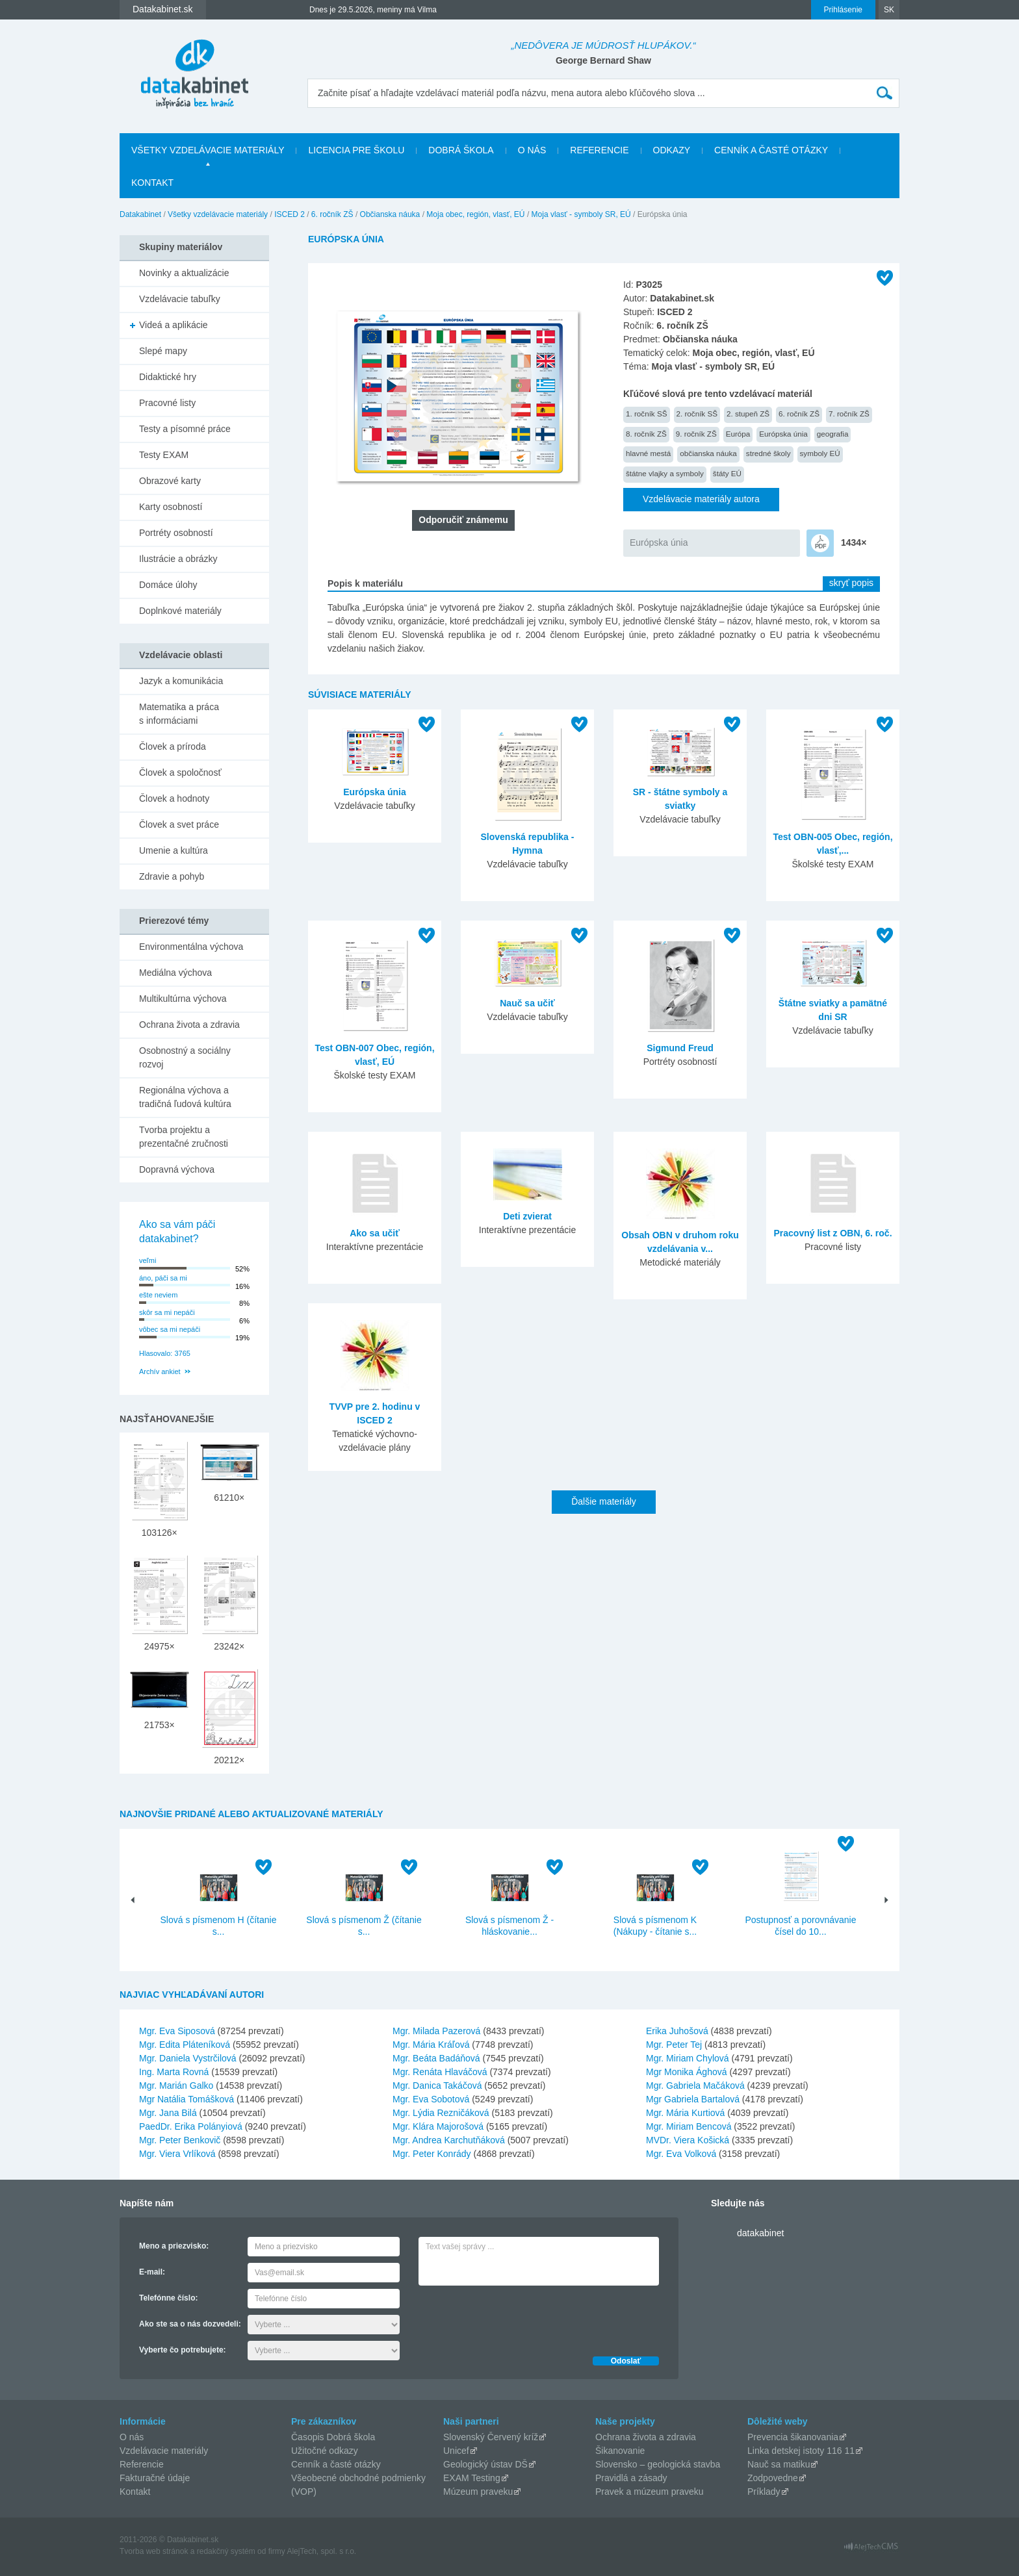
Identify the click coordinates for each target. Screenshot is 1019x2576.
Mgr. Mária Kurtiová (685, 2113)
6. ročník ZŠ (332, 214)
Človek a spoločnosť (180, 772)
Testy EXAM (163, 455)
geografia (833, 433)
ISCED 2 (289, 214)
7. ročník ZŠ (849, 413)
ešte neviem (158, 1295)
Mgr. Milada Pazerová (436, 2031)
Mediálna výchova (175, 972)
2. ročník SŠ (697, 413)
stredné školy (768, 453)
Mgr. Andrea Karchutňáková (449, 2140)
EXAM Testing (471, 2478)
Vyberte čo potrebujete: (182, 2349)
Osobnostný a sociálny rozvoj (185, 1057)
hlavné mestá (648, 453)
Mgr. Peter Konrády (432, 2154)
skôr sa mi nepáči (167, 1312)
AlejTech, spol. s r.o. (321, 2551)
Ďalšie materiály (603, 1501)
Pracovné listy (167, 403)
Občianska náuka (390, 214)
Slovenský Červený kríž (490, 2437)
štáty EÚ (727, 473)
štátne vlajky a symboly (665, 473)
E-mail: (152, 2271)
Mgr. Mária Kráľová (431, 2044)
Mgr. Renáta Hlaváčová (440, 2072)
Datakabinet (140, 214)
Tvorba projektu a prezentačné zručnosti (183, 1137)
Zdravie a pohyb (171, 876)
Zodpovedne (772, 2478)
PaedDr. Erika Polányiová (190, 2126)
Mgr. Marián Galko (176, 2085)
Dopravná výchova (176, 1169)
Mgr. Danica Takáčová (437, 2085)
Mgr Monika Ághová (686, 2072)
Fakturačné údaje (155, 2478)
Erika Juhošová (677, 2031)
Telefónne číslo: (168, 2297)
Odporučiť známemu (463, 520)
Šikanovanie (620, 2450)
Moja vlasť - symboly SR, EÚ (581, 214)
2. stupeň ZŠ (748, 413)
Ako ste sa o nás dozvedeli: (190, 2323)
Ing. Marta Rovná (174, 2072)
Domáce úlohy (168, 585)
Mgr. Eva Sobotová (431, 2099)
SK (889, 9)
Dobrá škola (460, 150)
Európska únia (783, 433)
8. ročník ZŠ (646, 433)
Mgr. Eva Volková (681, 2154)
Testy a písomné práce (185, 429)
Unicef (456, 2450)
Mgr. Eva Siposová (177, 2031)
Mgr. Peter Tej (674, 2044)
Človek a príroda (172, 746)
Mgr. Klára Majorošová (438, 2126)
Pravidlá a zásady (631, 2478)
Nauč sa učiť (527, 1003)
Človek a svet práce (179, 824)
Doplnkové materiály (180, 611)
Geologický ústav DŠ (485, 2464)
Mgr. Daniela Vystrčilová (188, 2058)
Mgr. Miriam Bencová (688, 2126)
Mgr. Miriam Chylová (687, 2058)
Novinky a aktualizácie (184, 273)
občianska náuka (708, 453)
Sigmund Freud (680, 1048)
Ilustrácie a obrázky (178, 559)
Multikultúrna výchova (183, 998)
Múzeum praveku (478, 2491)
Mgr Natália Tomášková (186, 2099)
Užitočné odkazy (324, 2450)
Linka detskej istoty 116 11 (801, 2450)
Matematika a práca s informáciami (179, 714)
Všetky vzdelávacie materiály (207, 150)
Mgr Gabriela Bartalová (693, 2099)
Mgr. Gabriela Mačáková (695, 2085)
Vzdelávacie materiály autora (701, 499)
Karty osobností (170, 507)
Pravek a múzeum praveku (649, 2491)
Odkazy (672, 150)
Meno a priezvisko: (174, 2246)
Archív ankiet (160, 1371)
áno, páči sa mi (163, 1278)
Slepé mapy (163, 351)
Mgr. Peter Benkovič (179, 2140)
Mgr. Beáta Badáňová (436, 2058)
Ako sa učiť (375, 1233)
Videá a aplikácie (173, 325)
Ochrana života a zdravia (189, 1024)
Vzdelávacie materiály (164, 2450)
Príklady (763, 2491)
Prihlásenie (843, 9)
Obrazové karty (170, 481)
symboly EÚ (820, 453)
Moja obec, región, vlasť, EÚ (475, 214)
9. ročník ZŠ (696, 433)
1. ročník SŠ (646, 413)
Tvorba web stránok (154, 2551)
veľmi (147, 1260)
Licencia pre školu (356, 150)
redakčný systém (226, 2551)
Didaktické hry (167, 377)
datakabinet (760, 2233)
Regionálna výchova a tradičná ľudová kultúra (185, 1097)
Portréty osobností (176, 533)
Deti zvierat (527, 1216)
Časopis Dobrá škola (333, 2437)
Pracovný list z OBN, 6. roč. (832, 1233)
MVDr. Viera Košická (687, 2140)
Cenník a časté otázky (771, 150)
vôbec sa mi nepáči (169, 1329)
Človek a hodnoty (174, 798)
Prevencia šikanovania (792, 2437)
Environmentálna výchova (191, 946)
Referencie (599, 150)
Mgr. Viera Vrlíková (177, 2154)
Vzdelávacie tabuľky (179, 299)
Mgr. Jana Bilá (168, 2113)
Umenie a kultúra (173, 850)
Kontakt (152, 182)
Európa (738, 433)
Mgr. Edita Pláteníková (184, 2044)
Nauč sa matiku (778, 2464)
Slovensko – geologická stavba (657, 2464)
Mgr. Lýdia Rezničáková (441, 2113)
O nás (532, 150)
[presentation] (517, 2317)
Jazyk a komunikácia (181, 681)
